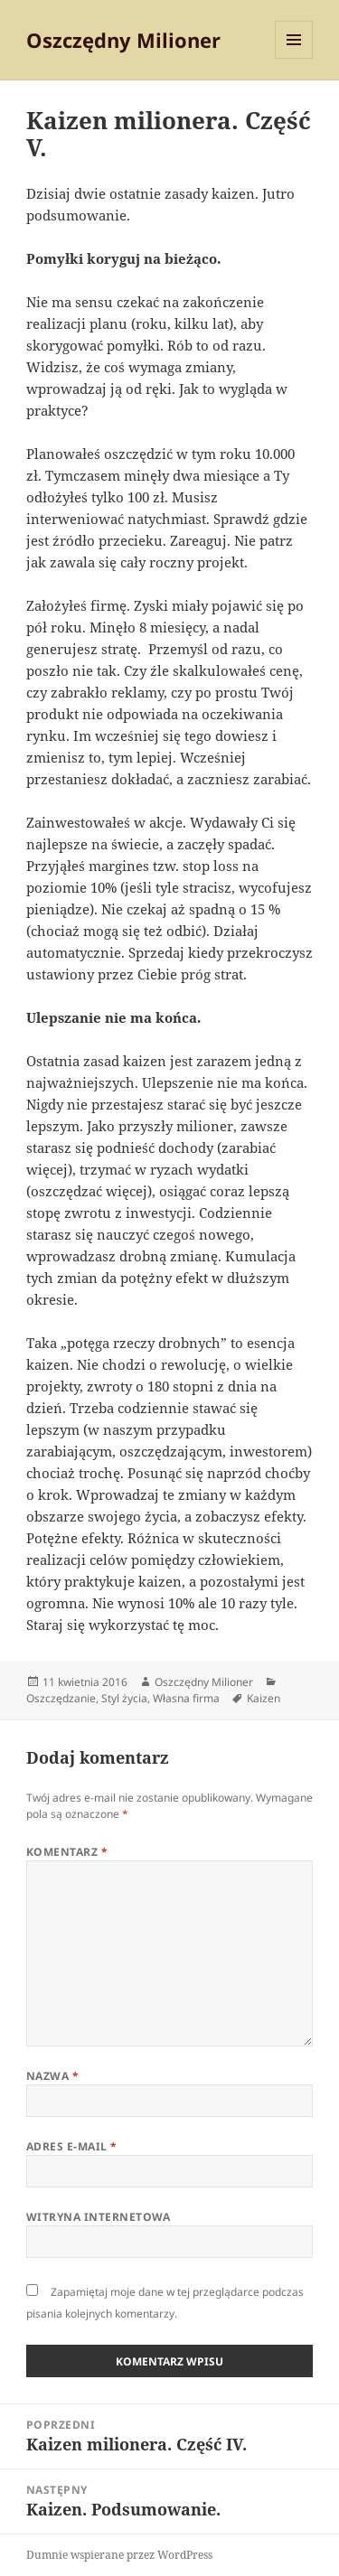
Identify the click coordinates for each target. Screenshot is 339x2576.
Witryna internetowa (98, 2217)
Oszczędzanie (61, 1698)
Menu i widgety (294, 58)
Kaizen (263, 1698)
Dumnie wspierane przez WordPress (119, 2554)
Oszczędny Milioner (123, 39)
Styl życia (124, 1698)
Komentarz (67, 1851)
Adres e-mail (72, 2146)
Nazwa (52, 2076)
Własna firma (186, 1698)
